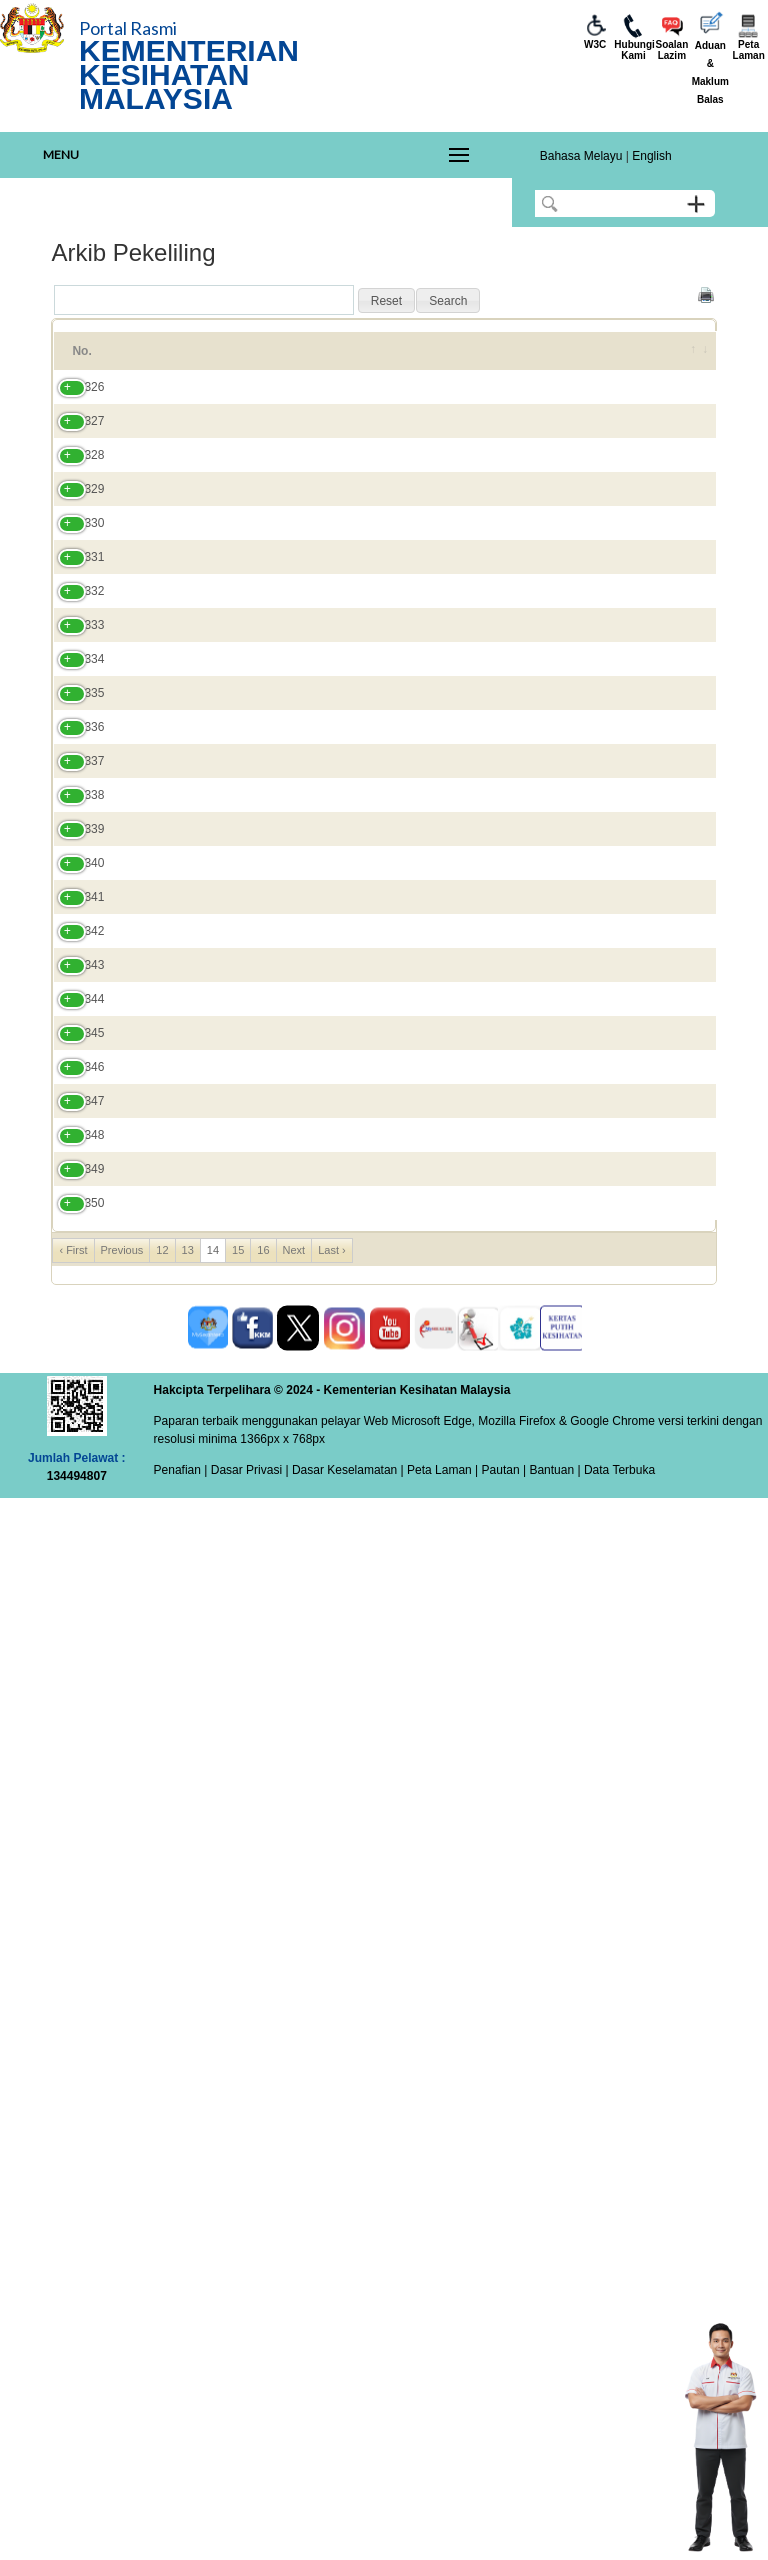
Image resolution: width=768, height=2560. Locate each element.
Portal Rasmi (128, 28)
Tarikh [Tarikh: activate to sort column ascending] (613, 360)
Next (294, 2312)
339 (74, 1468)
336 (74, 1213)
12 (162, 2312)
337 (74, 1301)
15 (238, 2312)
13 (188, 2312)
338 (74, 1398)
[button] (386, 301)
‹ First (73, 2312)
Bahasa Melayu (581, 156)
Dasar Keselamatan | (346, 2532)
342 (74, 1687)
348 (74, 2107)
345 (74, 1897)
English (651, 156)
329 (74, 633)
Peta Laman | (443, 2532)
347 (74, 2037)
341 (74, 1599)
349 (74, 2177)
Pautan (501, 2532)
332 (74, 897)
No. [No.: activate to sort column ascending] (81, 360)
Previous (122, 2312)
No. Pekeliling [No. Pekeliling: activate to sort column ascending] (436, 360)
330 (74, 703)
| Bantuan (547, 2532)
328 (74, 563)
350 (74, 2247)
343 (74, 1766)
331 (74, 800)
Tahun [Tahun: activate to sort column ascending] (530, 360)
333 (74, 1003)
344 (74, 1836)
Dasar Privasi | (247, 2532)
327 (74, 493)
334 (74, 1100)
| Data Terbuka (614, 2532)
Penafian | (181, 2532)
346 (74, 1967)
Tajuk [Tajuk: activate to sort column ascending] (157, 360)
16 (263, 2312)
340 (74, 1520)
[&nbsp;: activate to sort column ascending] (689, 360)
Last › (332, 2312)
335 (74, 1152)
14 (213, 2312)
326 (74, 423)
